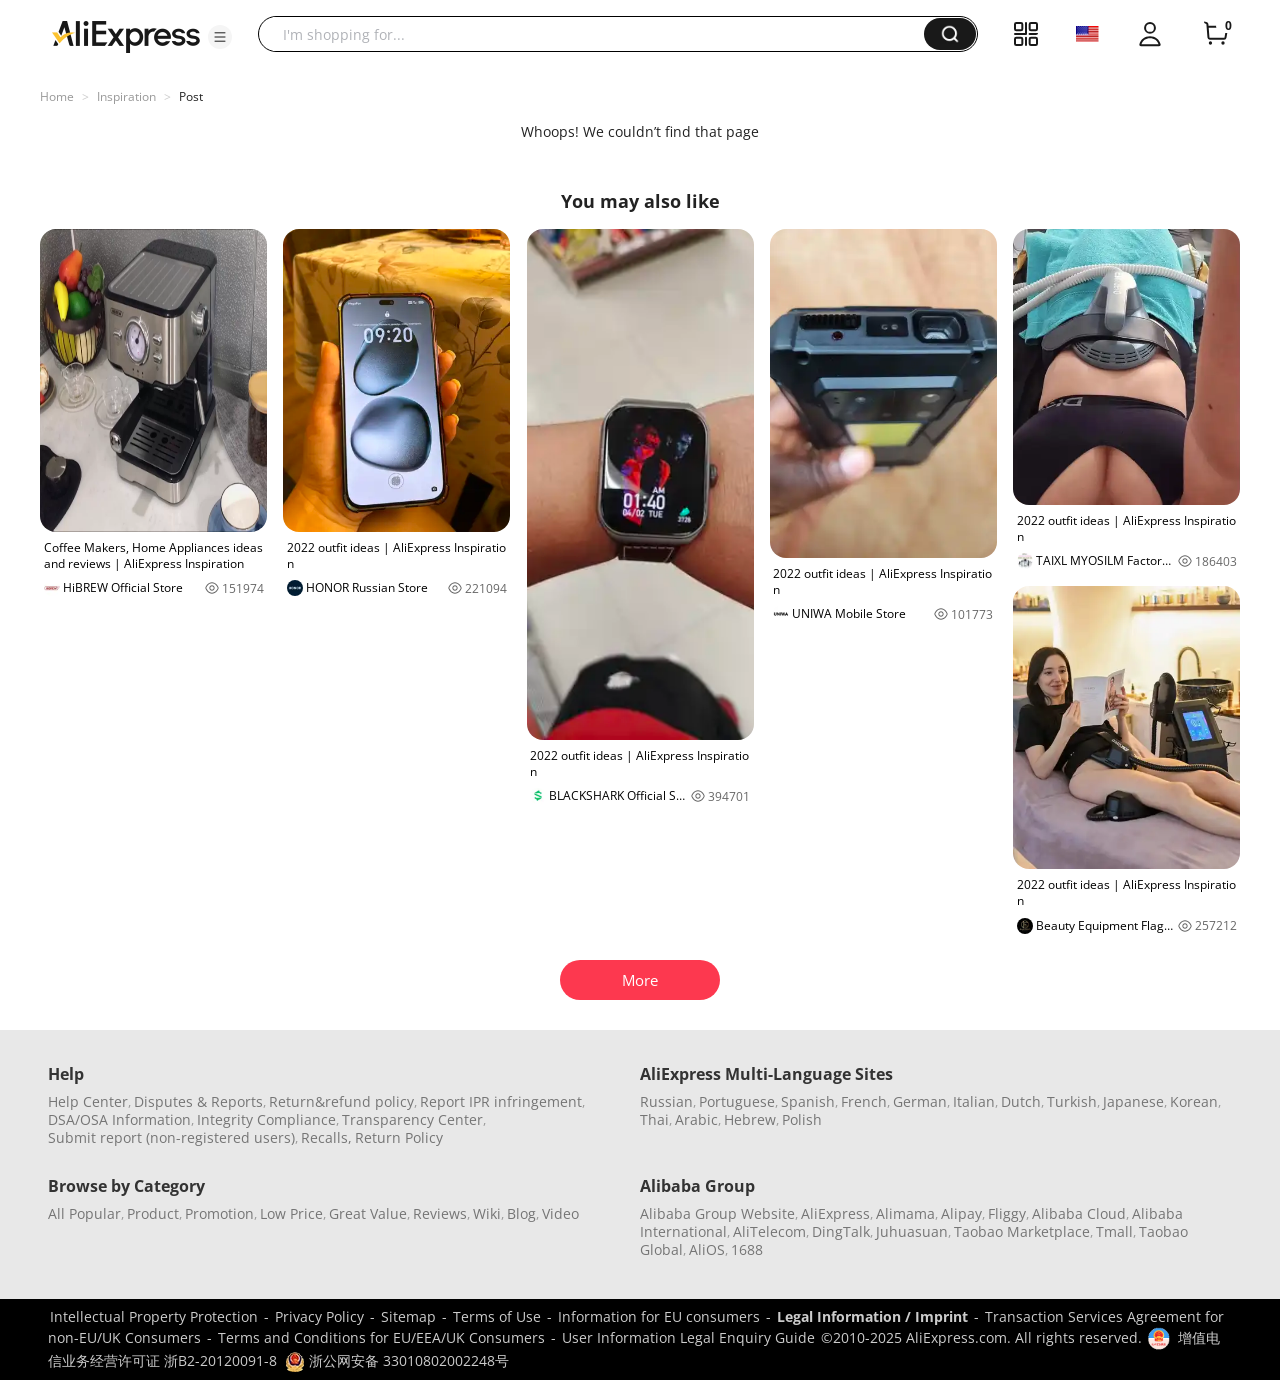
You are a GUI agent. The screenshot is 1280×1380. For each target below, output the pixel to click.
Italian (974, 1101)
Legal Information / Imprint (872, 1316)
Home (57, 96)
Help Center (88, 1101)
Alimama (905, 1213)
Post (191, 96)
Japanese (1133, 1101)
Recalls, (326, 1137)
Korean (1194, 1101)
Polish (802, 1119)
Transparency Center (412, 1119)
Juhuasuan (912, 1231)
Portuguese (737, 1101)
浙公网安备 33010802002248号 (397, 1360)
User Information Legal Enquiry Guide (688, 1337)
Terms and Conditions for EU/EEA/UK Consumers (381, 1337)
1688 (747, 1249)
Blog (521, 1213)
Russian (666, 1101)
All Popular (84, 1213)
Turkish (1072, 1101)
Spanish (808, 1101)
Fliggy (1007, 1213)
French (864, 1101)
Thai (654, 1119)
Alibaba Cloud (1079, 1213)
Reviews (440, 1213)
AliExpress (835, 1213)
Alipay (961, 1213)
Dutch (1021, 1101)
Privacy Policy (319, 1316)
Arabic (696, 1119)
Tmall (1114, 1231)
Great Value (368, 1213)
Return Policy (399, 1137)
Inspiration (126, 96)
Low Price (291, 1213)
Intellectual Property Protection (154, 1316)
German (920, 1101)
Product (153, 1213)
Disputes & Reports (198, 1101)
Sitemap (408, 1316)
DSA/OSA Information (119, 1119)
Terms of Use (497, 1316)
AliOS (707, 1249)
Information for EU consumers (659, 1316)
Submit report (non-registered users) (171, 1137)
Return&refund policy (341, 1101)
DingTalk (841, 1231)
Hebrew (750, 1119)
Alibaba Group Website (717, 1213)
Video (560, 1213)
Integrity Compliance (266, 1119)
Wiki (487, 1213)
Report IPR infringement (501, 1101)
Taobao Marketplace (1022, 1231)
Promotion (219, 1213)
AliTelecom (769, 1231)
